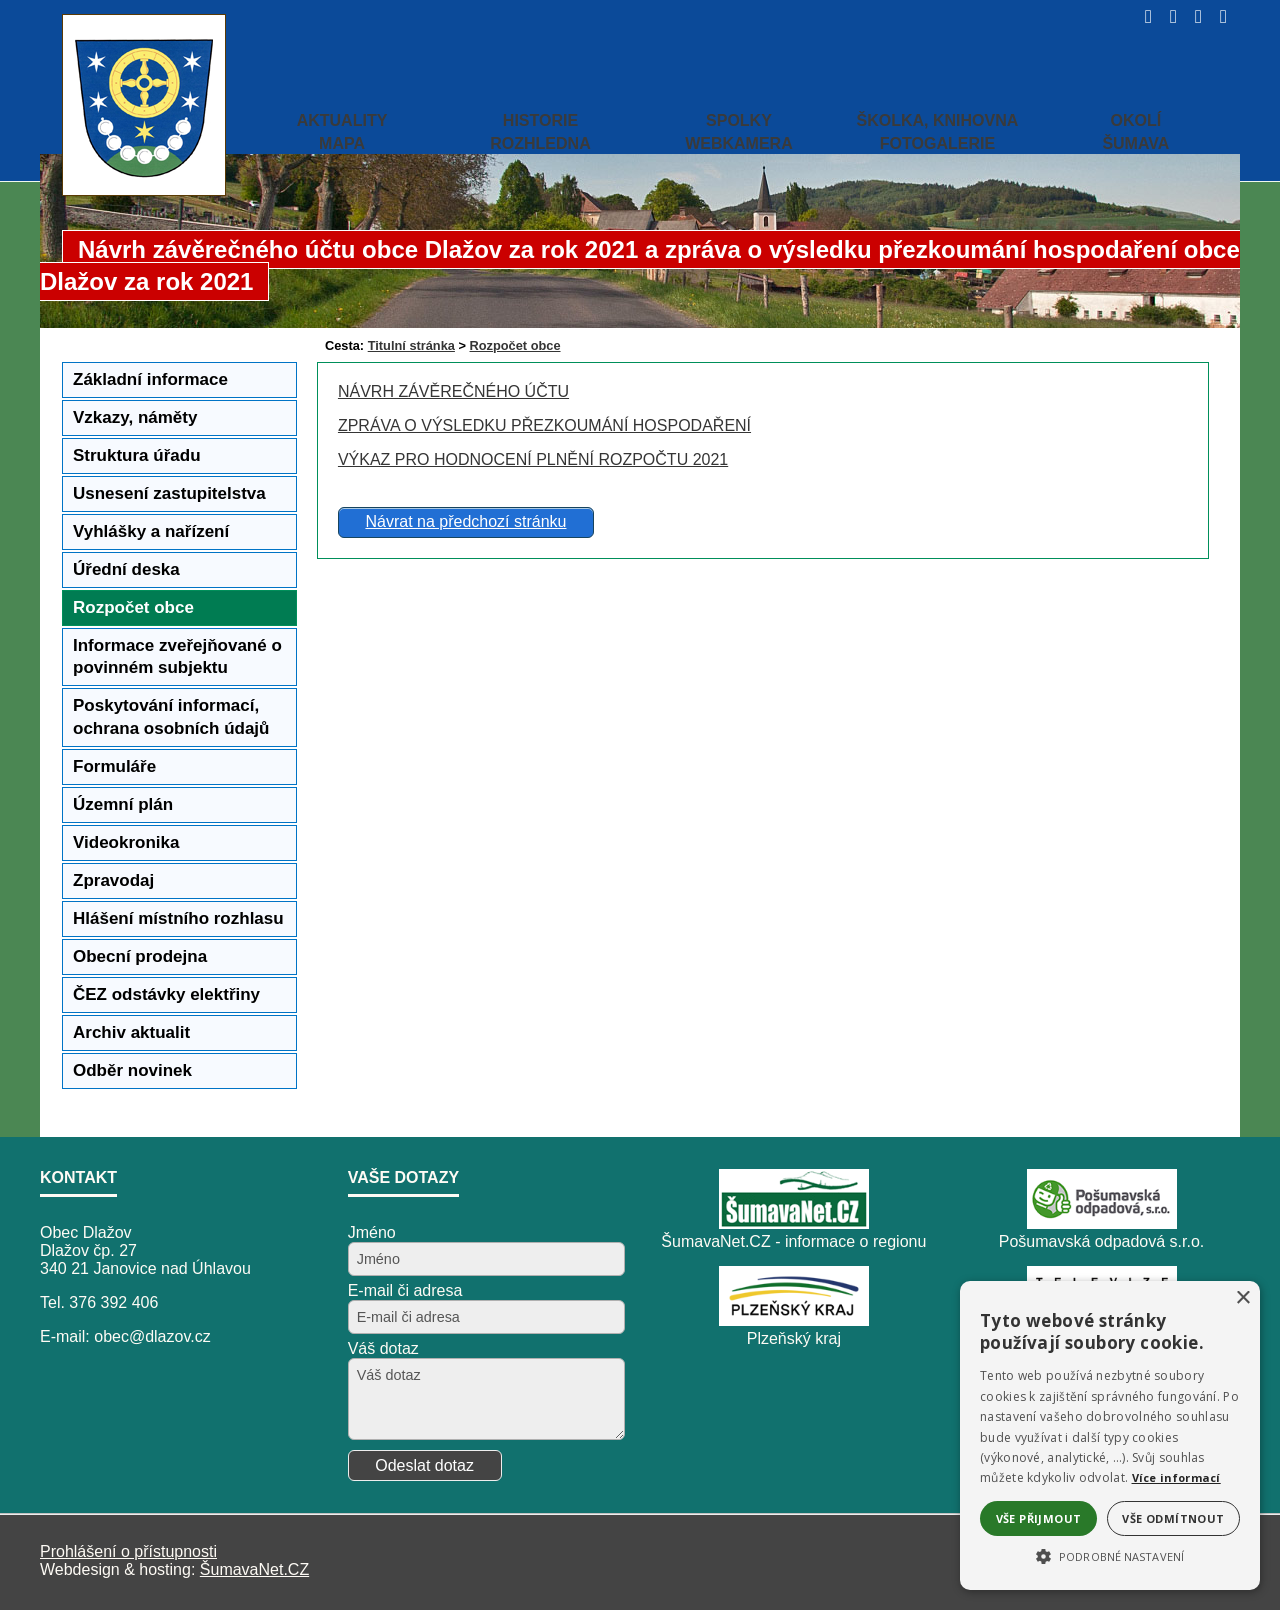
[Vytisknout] (1217, 16)
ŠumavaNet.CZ (254, 1569)
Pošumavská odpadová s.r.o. (1101, 1241)
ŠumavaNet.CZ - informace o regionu (793, 1241)
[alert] (1110, 1435)
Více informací (1176, 1477)
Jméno (372, 1232)
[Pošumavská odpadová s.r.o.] (1102, 1223)
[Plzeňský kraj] (794, 1320)
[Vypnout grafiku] (1167, 16)
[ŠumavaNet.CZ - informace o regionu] (794, 1223)
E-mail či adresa (405, 1290)
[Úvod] (1142, 16)
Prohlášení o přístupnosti (128, 1551)
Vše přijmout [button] (1039, 1518)
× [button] (1242, 1298)
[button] (1110, 1555)
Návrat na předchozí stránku (465, 521)
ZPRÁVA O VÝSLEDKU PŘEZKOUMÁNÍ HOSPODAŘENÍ (544, 425)
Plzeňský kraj (794, 1338)
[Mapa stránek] (1192, 16)
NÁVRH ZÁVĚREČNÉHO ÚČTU (453, 391)
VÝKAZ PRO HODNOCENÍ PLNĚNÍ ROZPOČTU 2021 (533, 459)
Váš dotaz (383, 1348)
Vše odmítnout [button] (1173, 1518)
